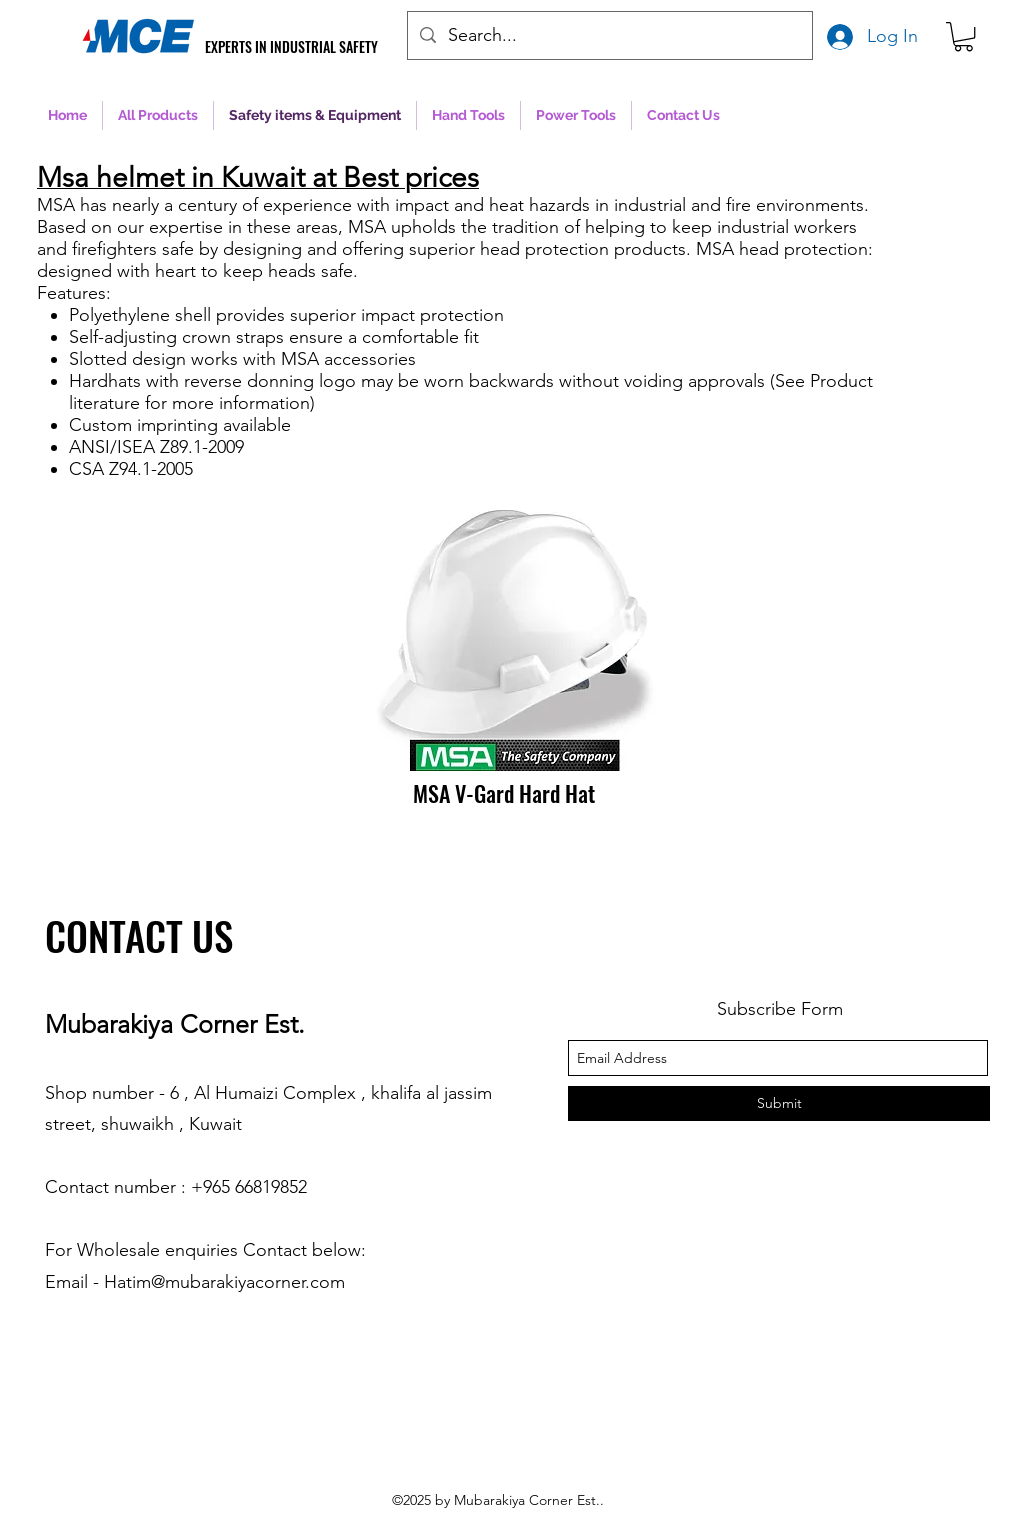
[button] (963, 36)
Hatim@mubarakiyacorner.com (224, 1282)
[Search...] (609, 36)
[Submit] (779, 1103)
